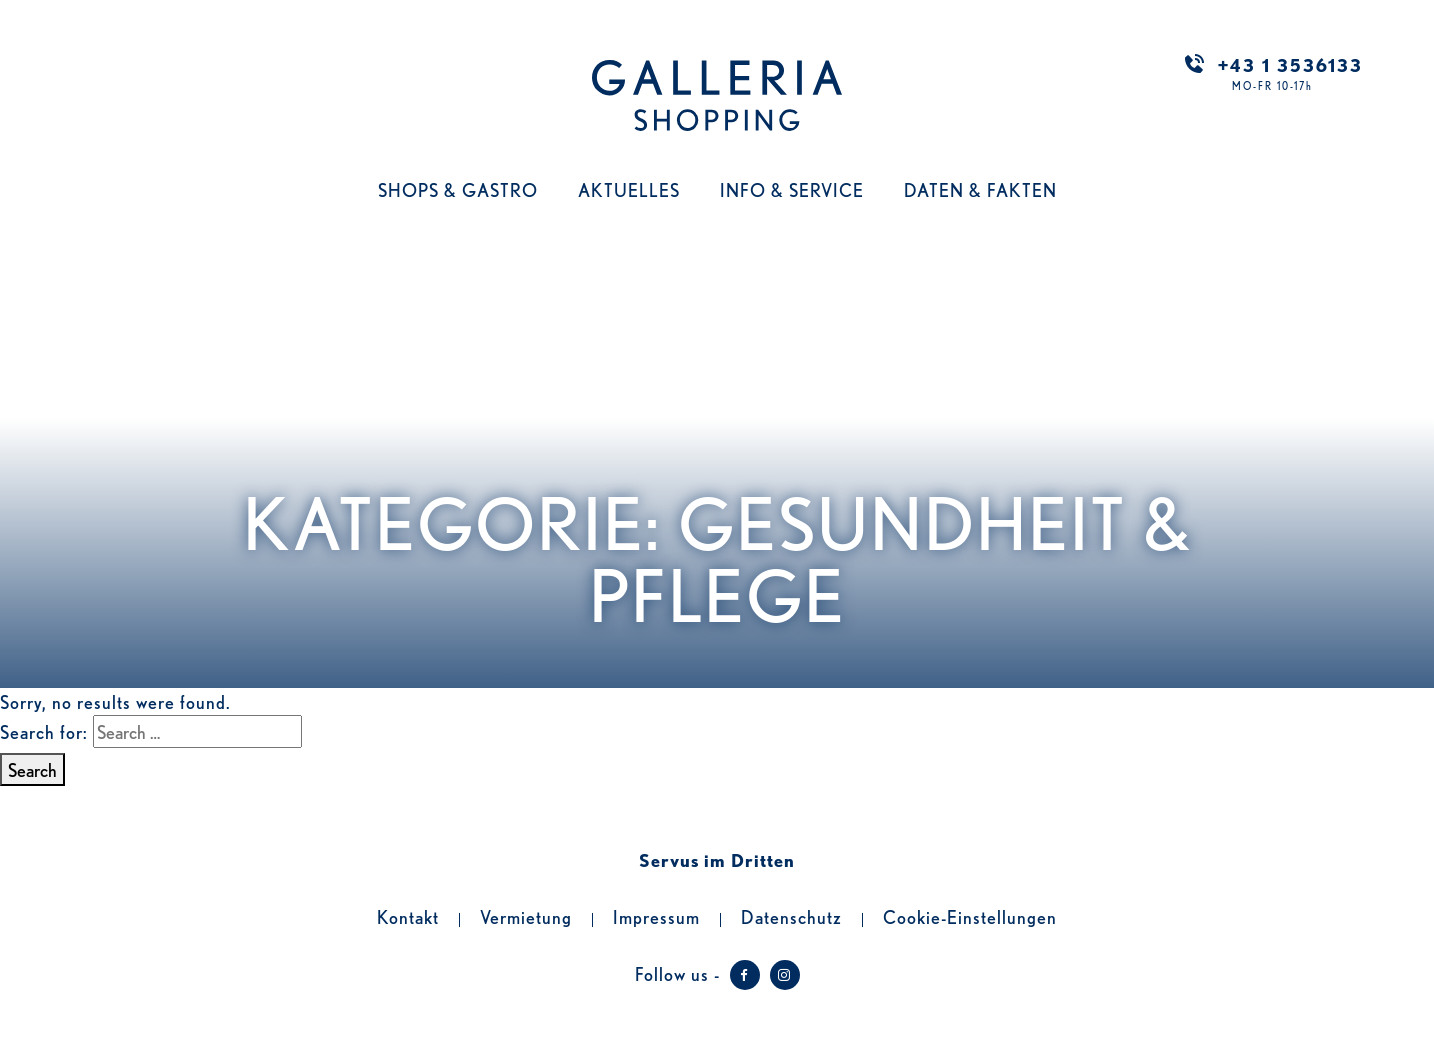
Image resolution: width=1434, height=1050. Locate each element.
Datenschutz (791, 916)
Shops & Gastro (458, 189)
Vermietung (526, 916)
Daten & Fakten (980, 189)
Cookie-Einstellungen (970, 916)
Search (32, 769)
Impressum (656, 916)
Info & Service (792, 189)
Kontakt (408, 916)
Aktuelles (629, 189)
